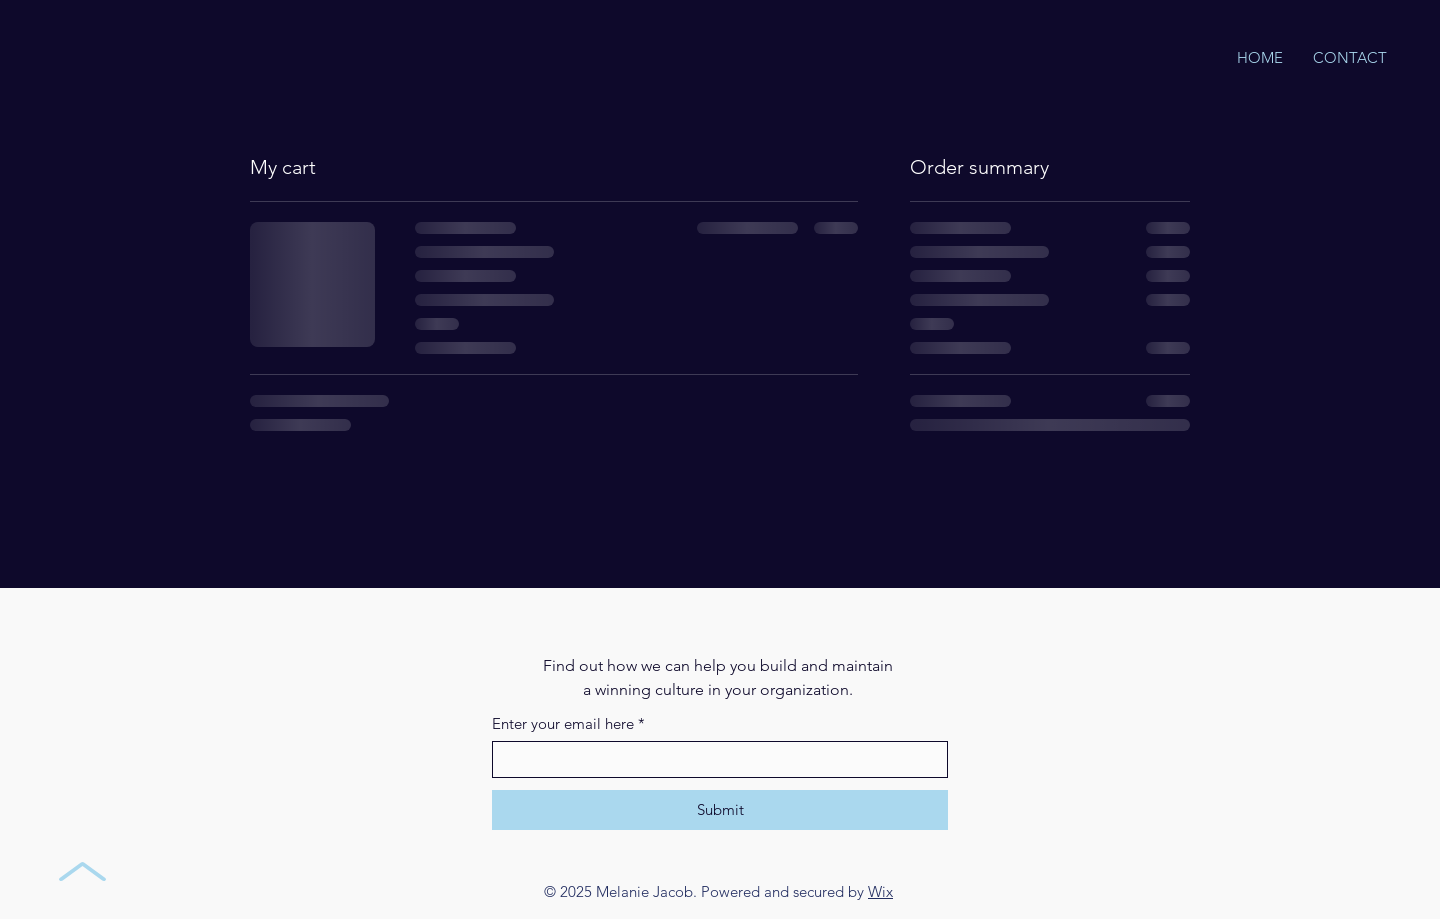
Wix (880, 891)
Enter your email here (568, 723)
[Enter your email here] (714, 759)
